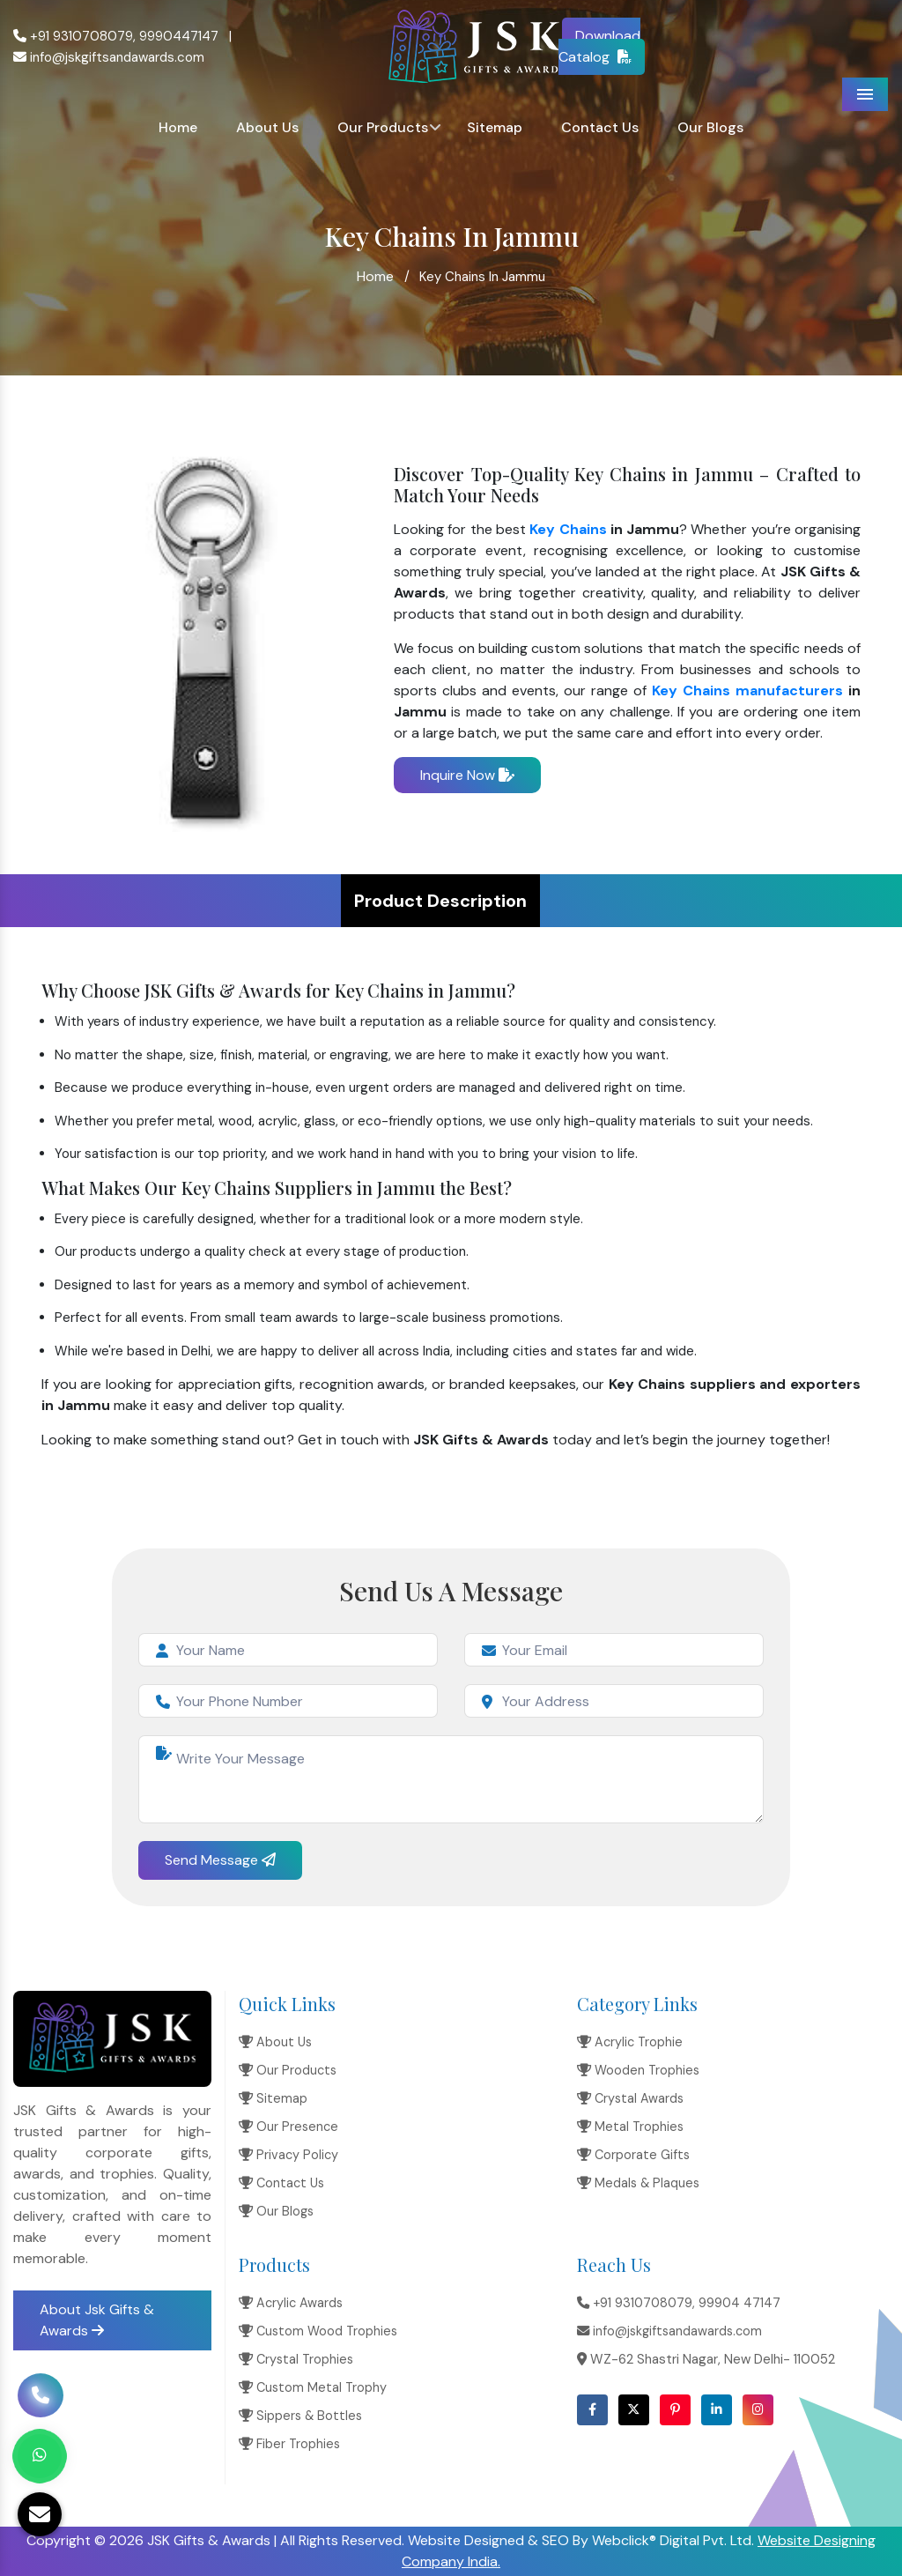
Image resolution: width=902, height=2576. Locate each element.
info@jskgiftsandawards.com (108, 57)
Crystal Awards (630, 2098)
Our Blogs (710, 127)
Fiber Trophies (289, 2444)
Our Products (382, 127)
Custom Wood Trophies (318, 2331)
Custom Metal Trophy (313, 2387)
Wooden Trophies (638, 2070)
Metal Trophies (630, 2126)
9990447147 (178, 36)
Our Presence (288, 2126)
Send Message (220, 1860)
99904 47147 (739, 2303)
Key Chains (567, 529)
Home (178, 127)
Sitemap (494, 127)
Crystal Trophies (296, 2359)
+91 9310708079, (74, 36)
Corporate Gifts (633, 2155)
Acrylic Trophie (630, 2042)
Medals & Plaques (638, 2183)
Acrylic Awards (291, 2303)
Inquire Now (467, 775)
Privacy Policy (288, 2155)
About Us (267, 127)
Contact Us (600, 127)
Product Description (440, 900)
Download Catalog (599, 46)
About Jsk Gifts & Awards (97, 2320)
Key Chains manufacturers (747, 690)
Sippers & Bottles (300, 2416)
